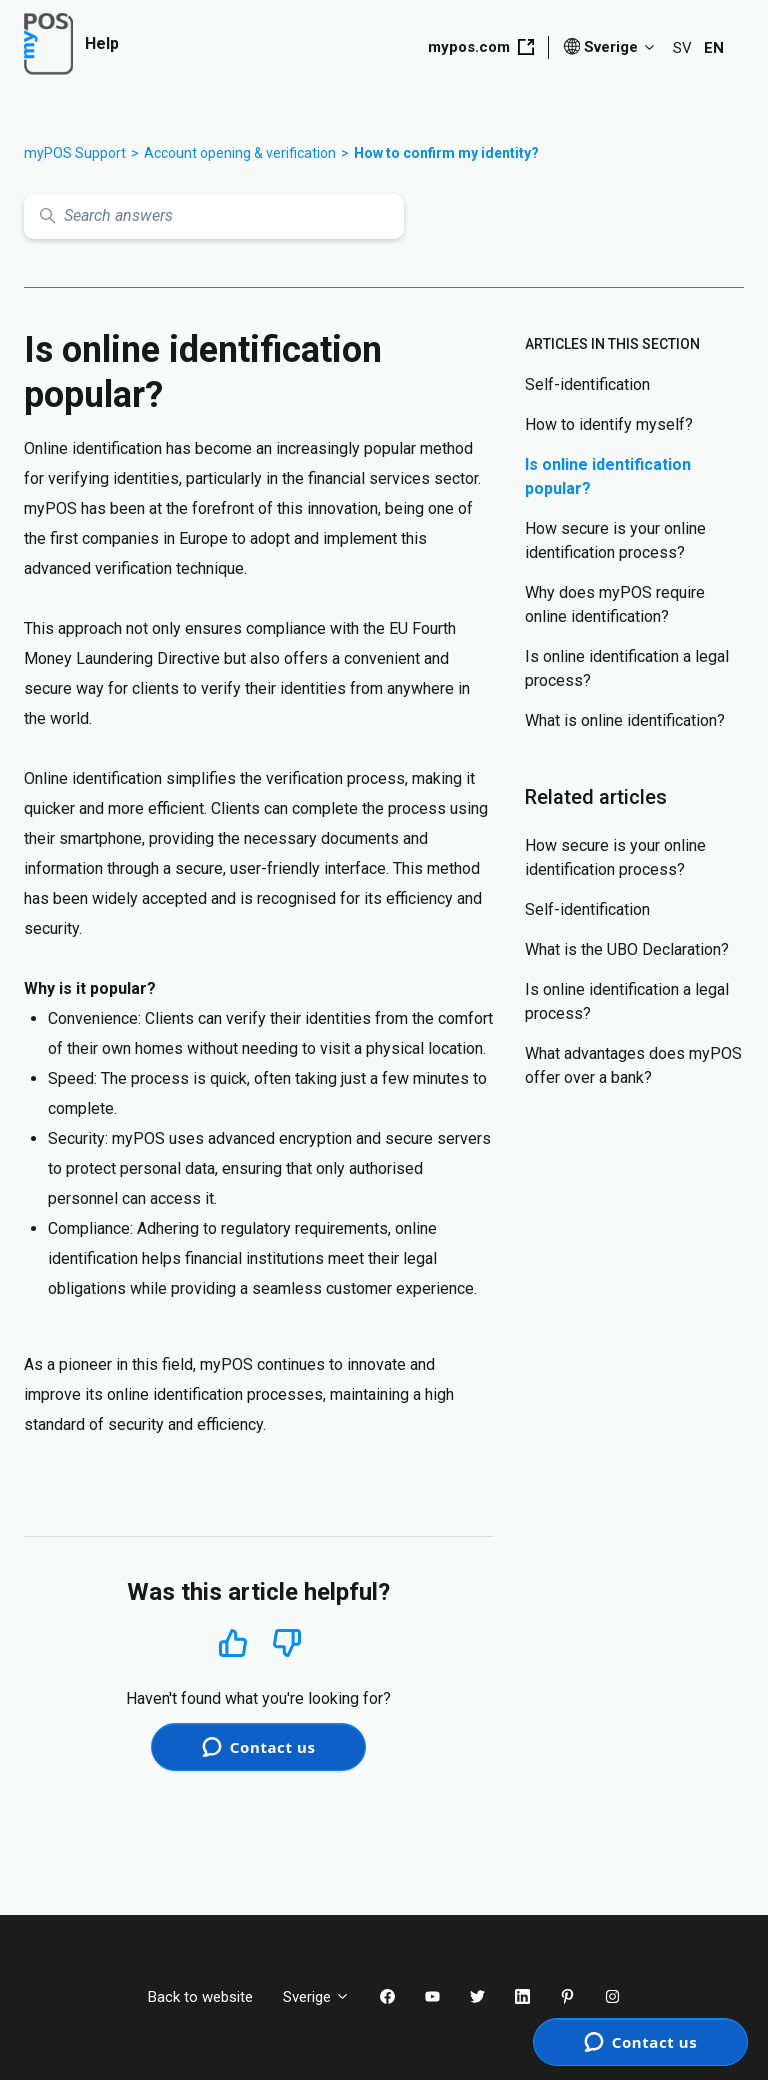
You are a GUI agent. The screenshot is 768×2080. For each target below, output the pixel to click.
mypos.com (481, 47)
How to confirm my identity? (446, 153)
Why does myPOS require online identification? (615, 604)
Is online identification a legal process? (627, 668)
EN (714, 48)
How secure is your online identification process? (615, 540)
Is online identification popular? (608, 476)
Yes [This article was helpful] (233, 1642)
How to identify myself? (609, 424)
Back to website (200, 1997)
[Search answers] (214, 216)
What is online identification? (625, 720)
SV (682, 48)
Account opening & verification (240, 153)
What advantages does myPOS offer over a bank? (633, 1065)
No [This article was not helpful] (287, 1643)
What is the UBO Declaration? (627, 949)
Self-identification (587, 384)
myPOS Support (75, 153)
